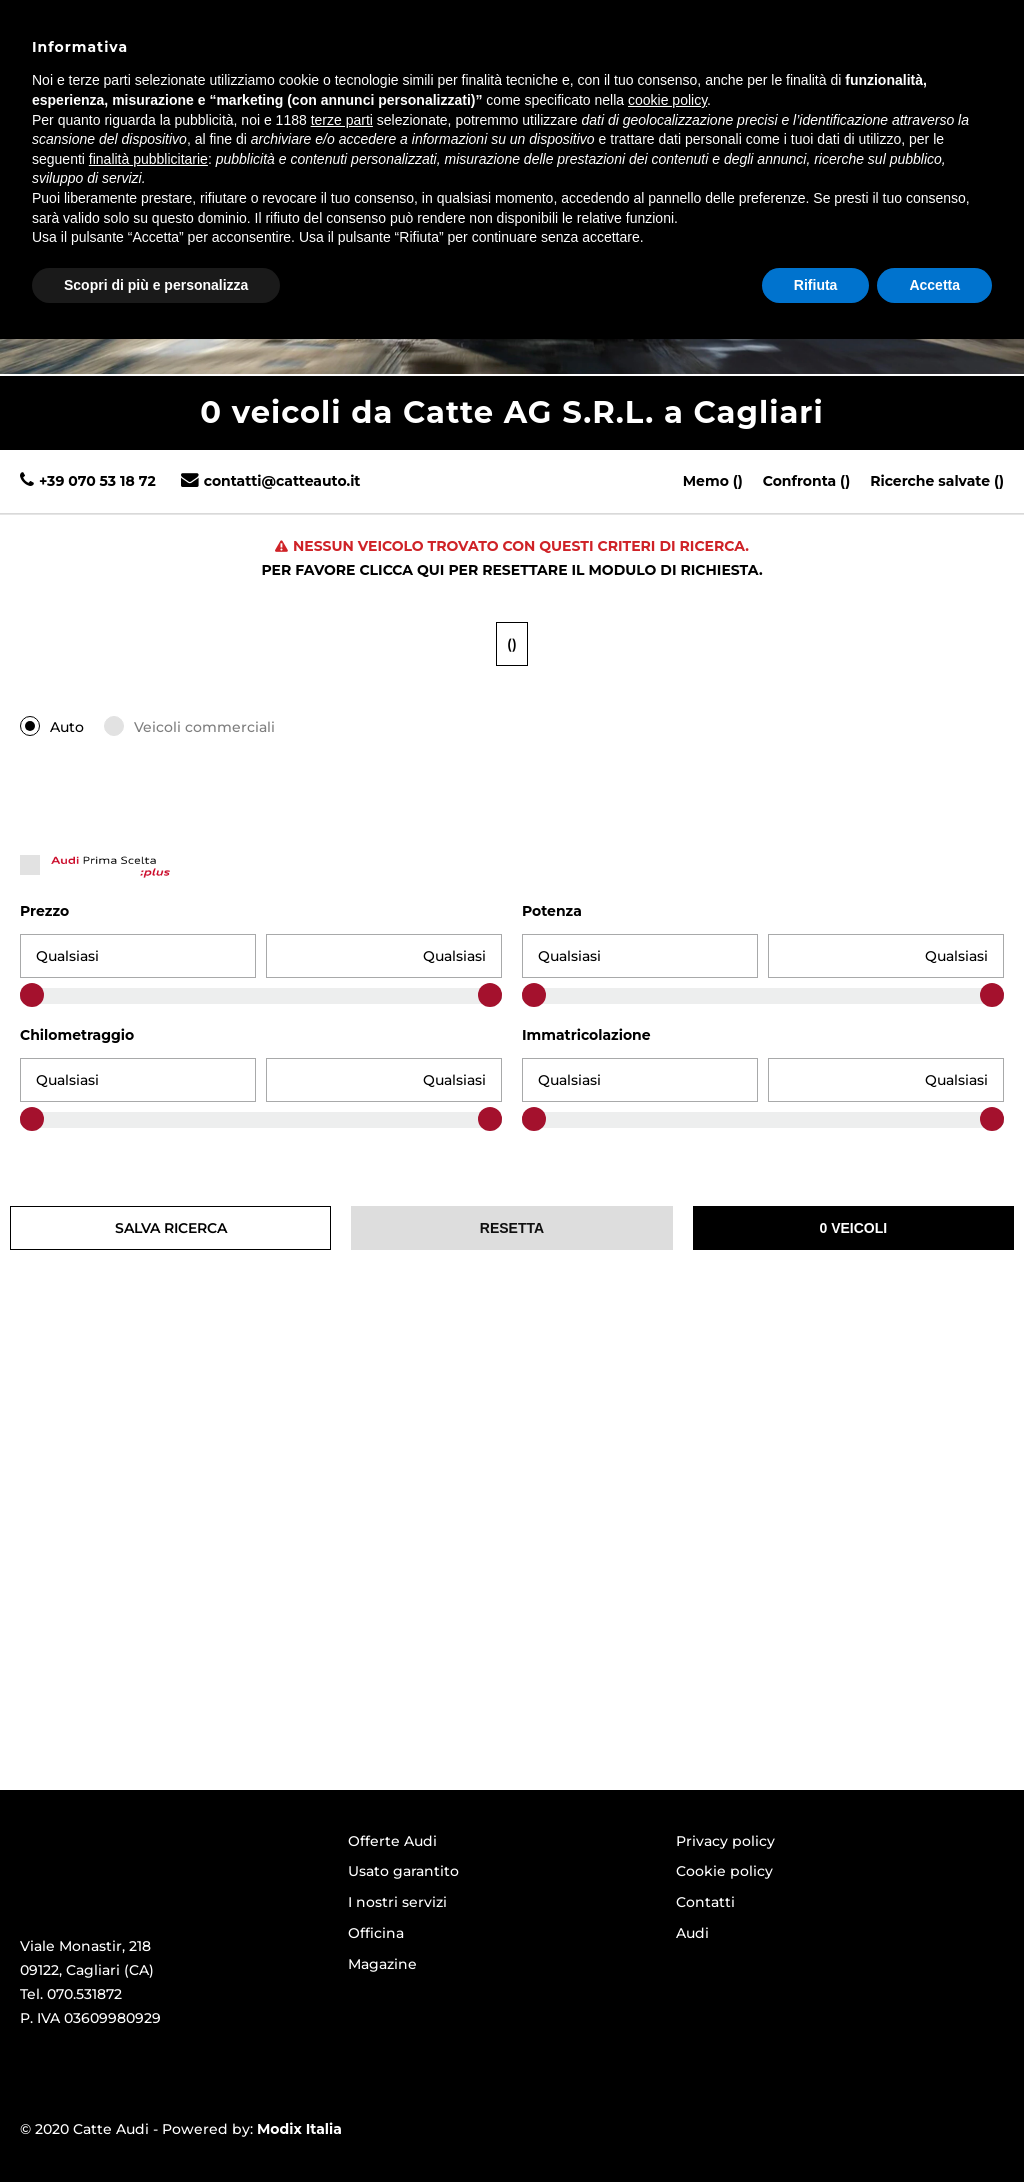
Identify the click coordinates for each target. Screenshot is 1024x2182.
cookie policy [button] (667, 1943)
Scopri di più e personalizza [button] (156, 2127)
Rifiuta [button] (816, 2127)
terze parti (342, 1962)
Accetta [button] (934, 2127)
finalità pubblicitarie (148, 2001)
